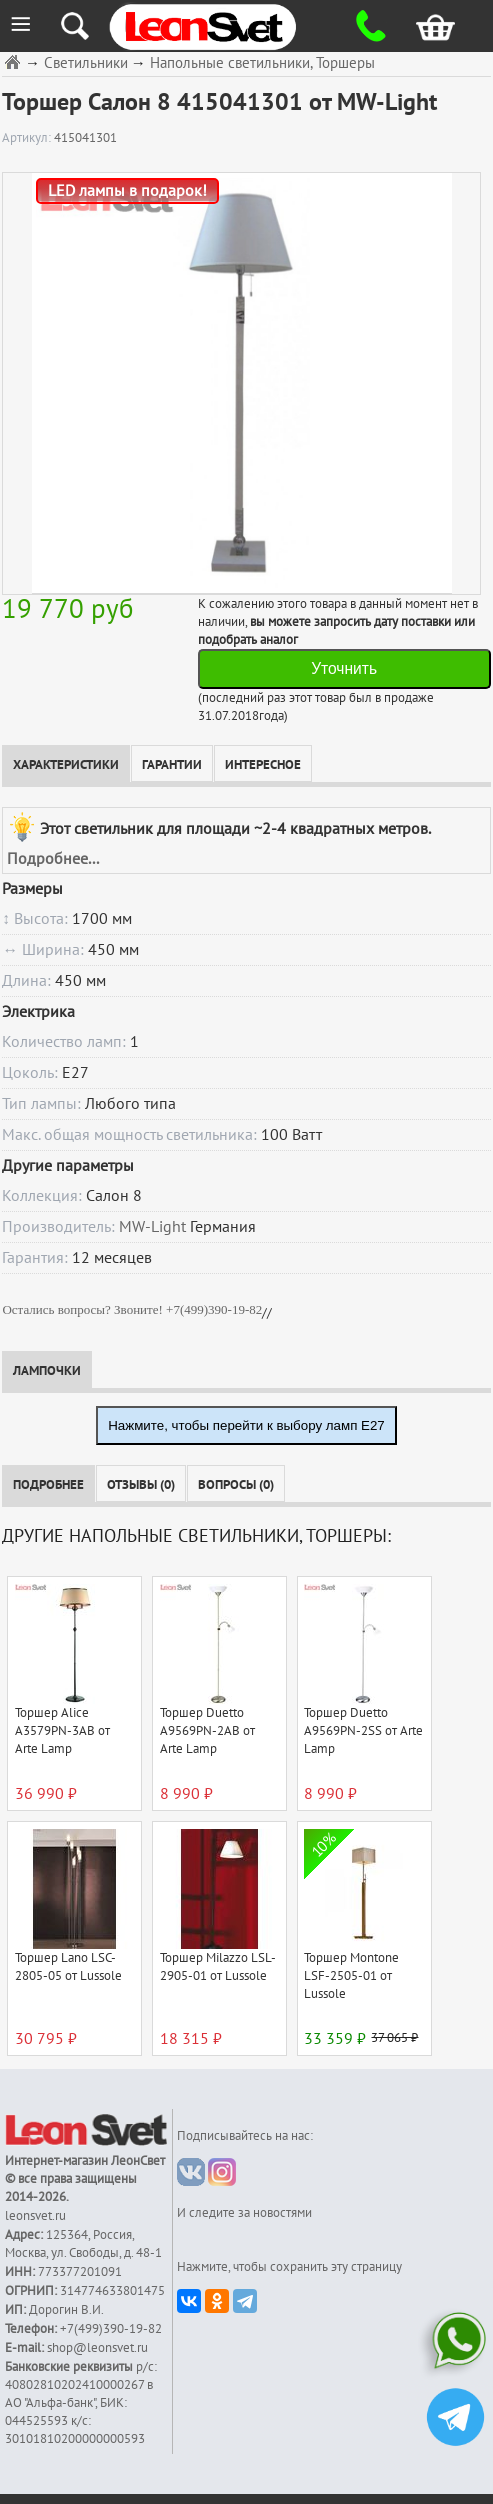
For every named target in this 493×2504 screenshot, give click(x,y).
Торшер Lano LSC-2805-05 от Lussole (68, 1967)
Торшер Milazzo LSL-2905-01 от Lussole (218, 1967)
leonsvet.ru (35, 2216)
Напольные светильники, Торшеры (262, 63)
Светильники (86, 63)
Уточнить (344, 668)
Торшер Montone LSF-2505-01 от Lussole (351, 1976)
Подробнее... (53, 859)
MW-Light (152, 1227)
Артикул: (28, 138)
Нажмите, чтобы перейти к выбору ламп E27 (246, 1425)
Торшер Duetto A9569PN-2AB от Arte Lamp (207, 1731)
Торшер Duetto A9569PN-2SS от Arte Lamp (363, 1731)
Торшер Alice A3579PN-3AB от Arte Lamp (62, 1731)
